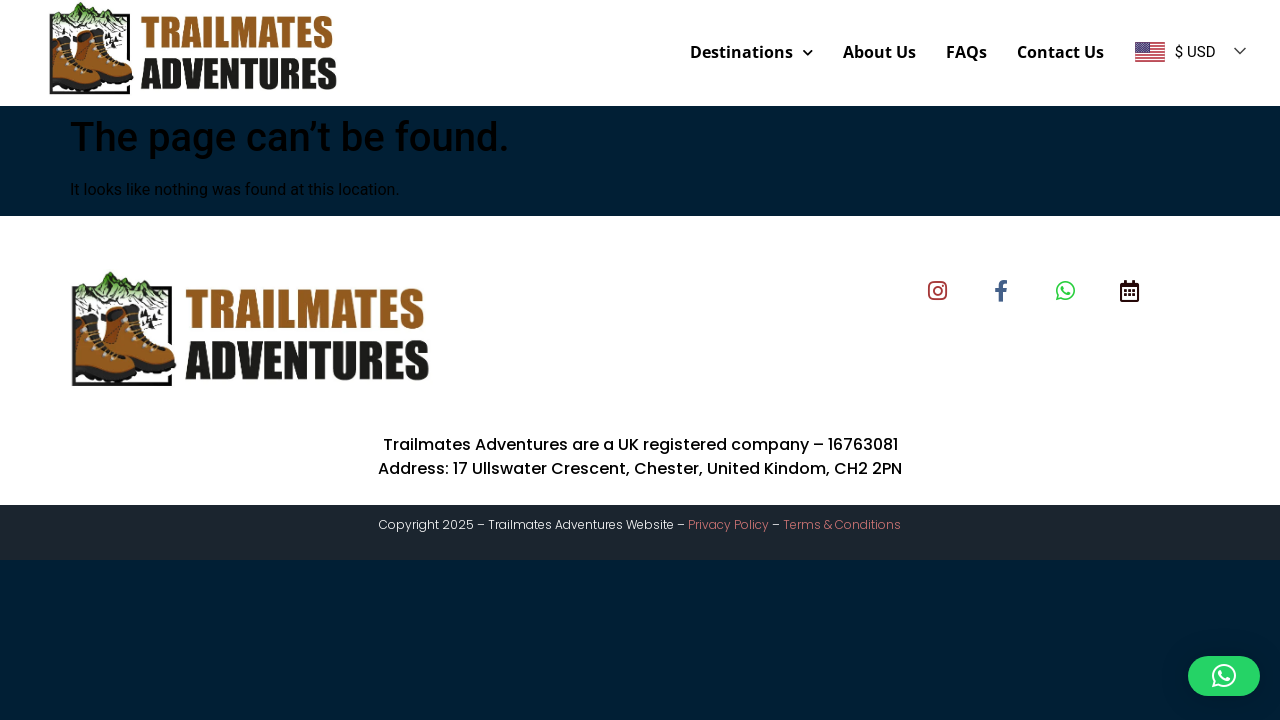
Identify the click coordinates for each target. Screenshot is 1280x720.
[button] (1224, 676)
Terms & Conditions (842, 524)
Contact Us (1060, 52)
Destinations (751, 52)
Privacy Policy (728, 524)
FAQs (966, 52)
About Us (879, 52)
